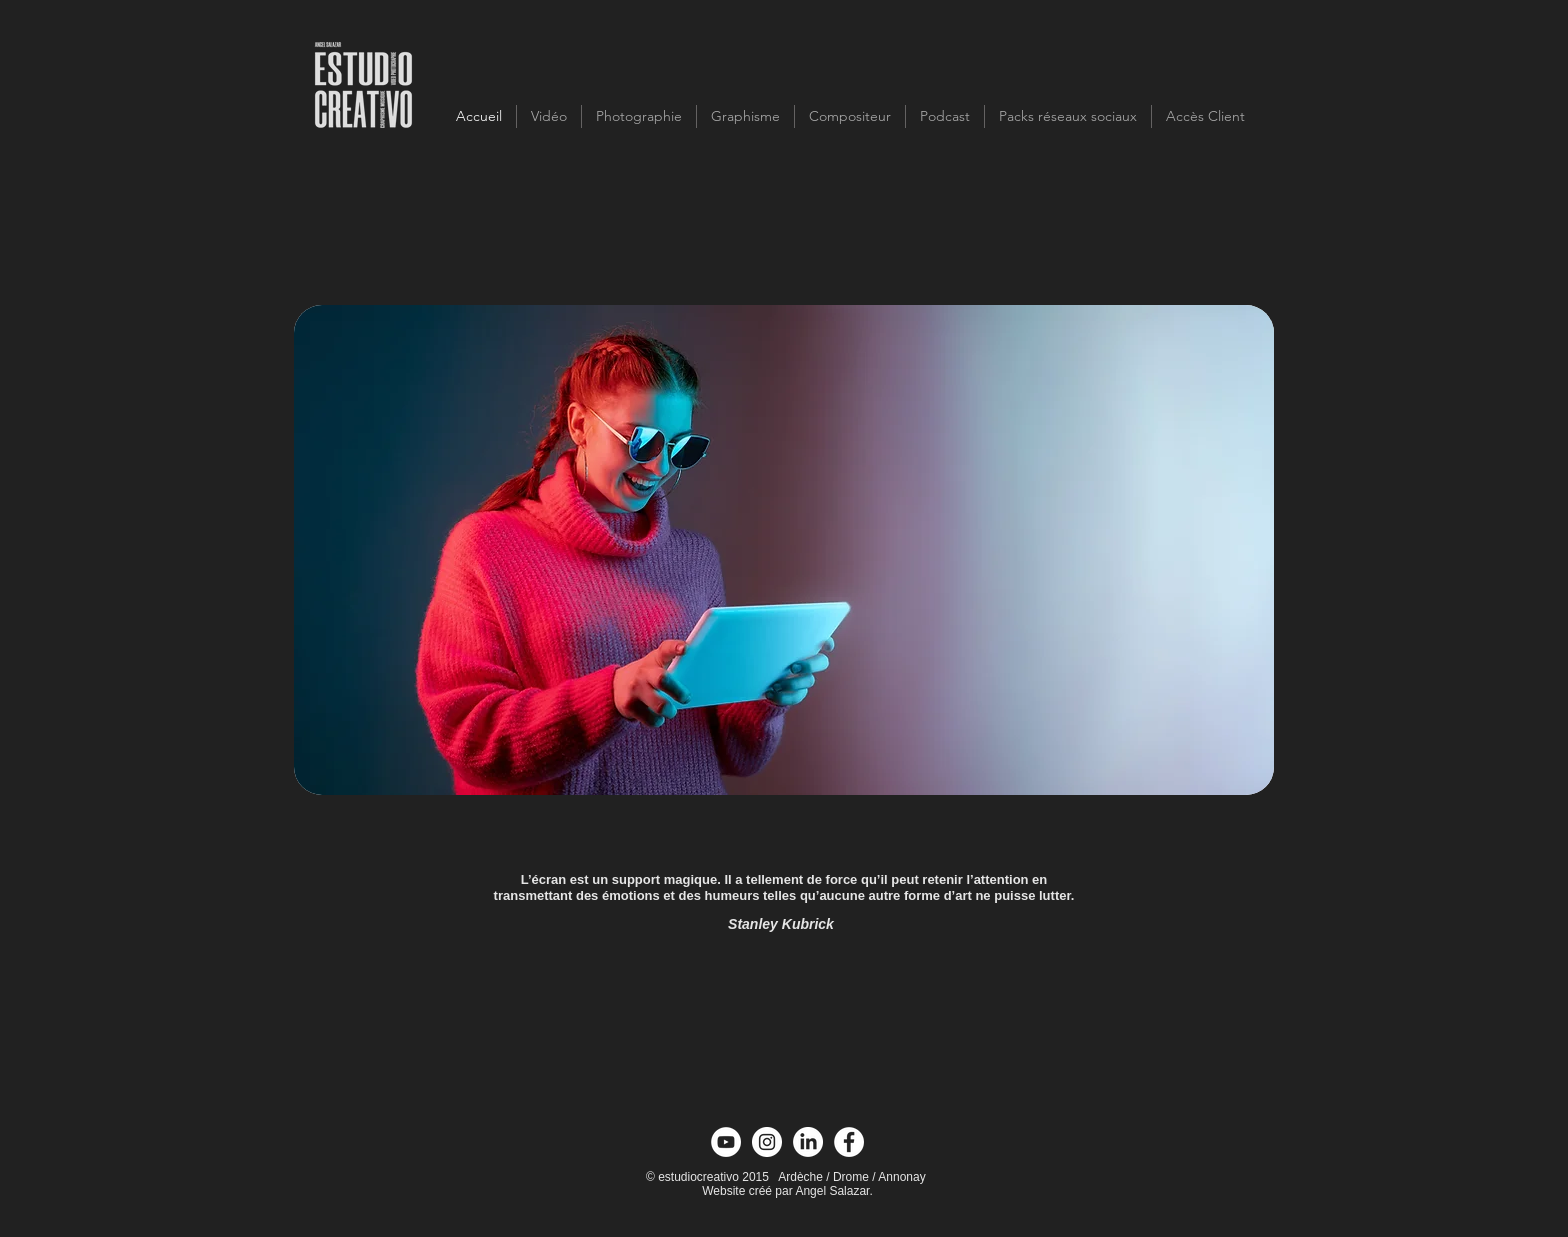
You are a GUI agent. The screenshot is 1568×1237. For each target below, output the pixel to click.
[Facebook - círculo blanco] (849, 1142)
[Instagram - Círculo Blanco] (767, 1142)
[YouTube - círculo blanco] (726, 1142)
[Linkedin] (808, 1142)
